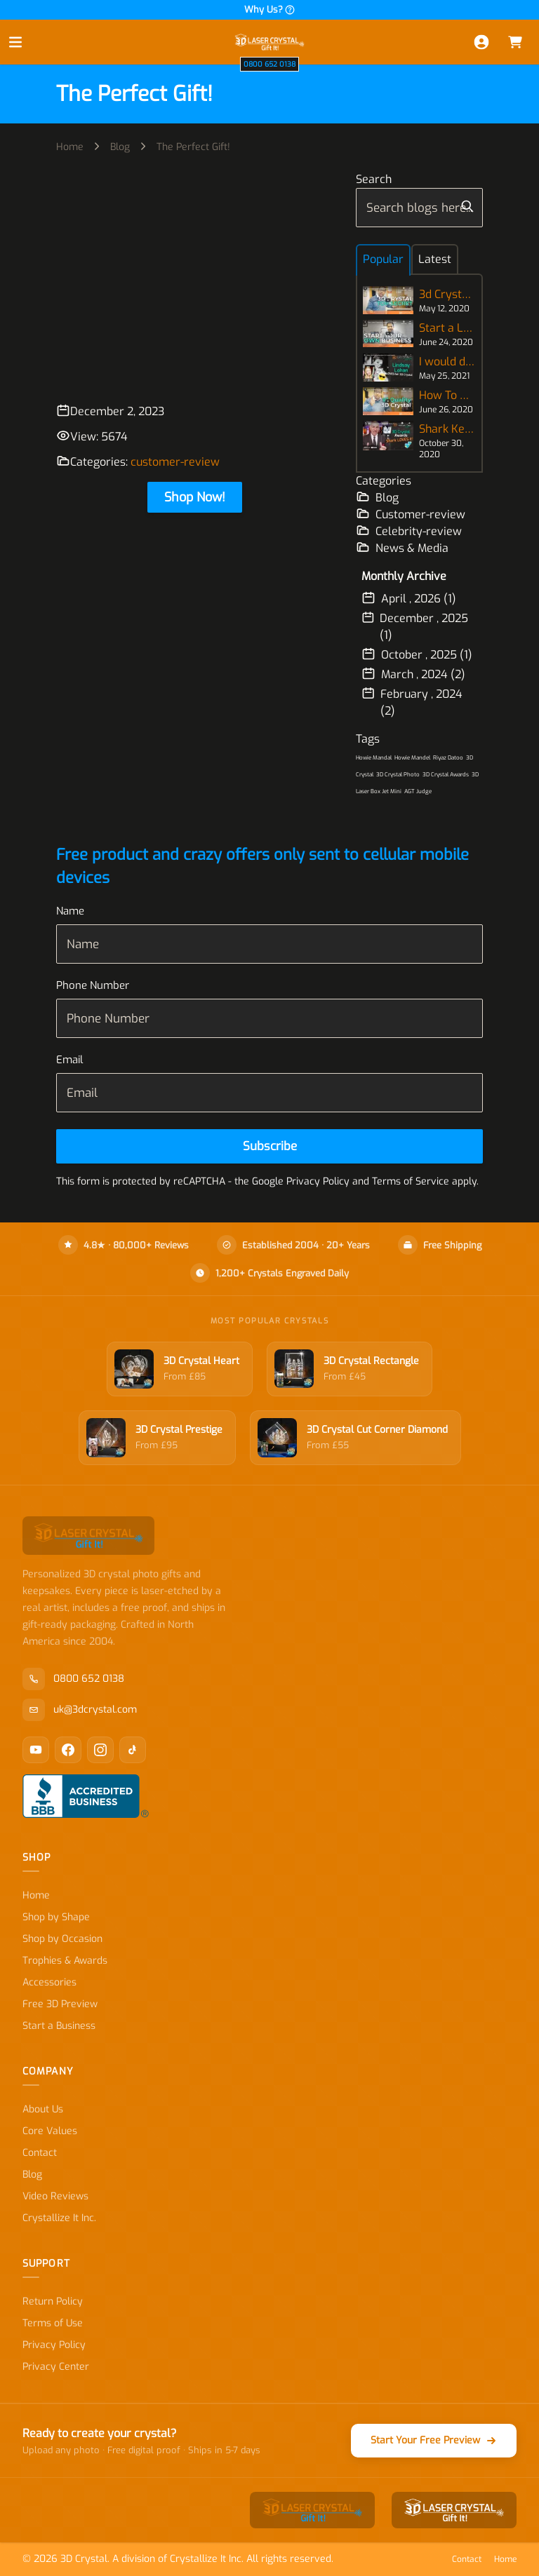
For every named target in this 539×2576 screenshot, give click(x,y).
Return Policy (52, 2301)
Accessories (49, 1982)
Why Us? (269, 9)
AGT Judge (418, 791)
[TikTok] (132, 1750)
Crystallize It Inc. (59, 2218)
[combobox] (419, 207)
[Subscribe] (269, 1146)
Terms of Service (410, 1181)
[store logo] (269, 41)
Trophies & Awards (64, 1960)
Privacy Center (55, 2366)
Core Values (49, 2131)
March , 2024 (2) (413, 674)
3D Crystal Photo (398, 774)
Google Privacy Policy (301, 1181)
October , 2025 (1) (416, 654)
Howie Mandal (374, 758)
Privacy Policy (54, 2345)
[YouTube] (35, 1750)
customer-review (175, 461)
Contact (39, 2152)
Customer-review (410, 514)
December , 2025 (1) (415, 626)
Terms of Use (52, 2323)
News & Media (402, 547)
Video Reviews (55, 2196)
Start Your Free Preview (434, 2440)
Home (70, 147)
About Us (42, 2109)
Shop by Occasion (62, 1939)
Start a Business (58, 2025)
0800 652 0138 (269, 64)
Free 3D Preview (60, 2004)
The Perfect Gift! (193, 147)
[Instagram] (100, 1750)
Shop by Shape (56, 1917)
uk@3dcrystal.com (79, 1710)
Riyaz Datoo (448, 758)
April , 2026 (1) (408, 598)
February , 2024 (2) (412, 702)
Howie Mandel (412, 758)
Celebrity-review (409, 531)
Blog (120, 147)
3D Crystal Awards (445, 774)
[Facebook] (68, 1750)
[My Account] (481, 42)
